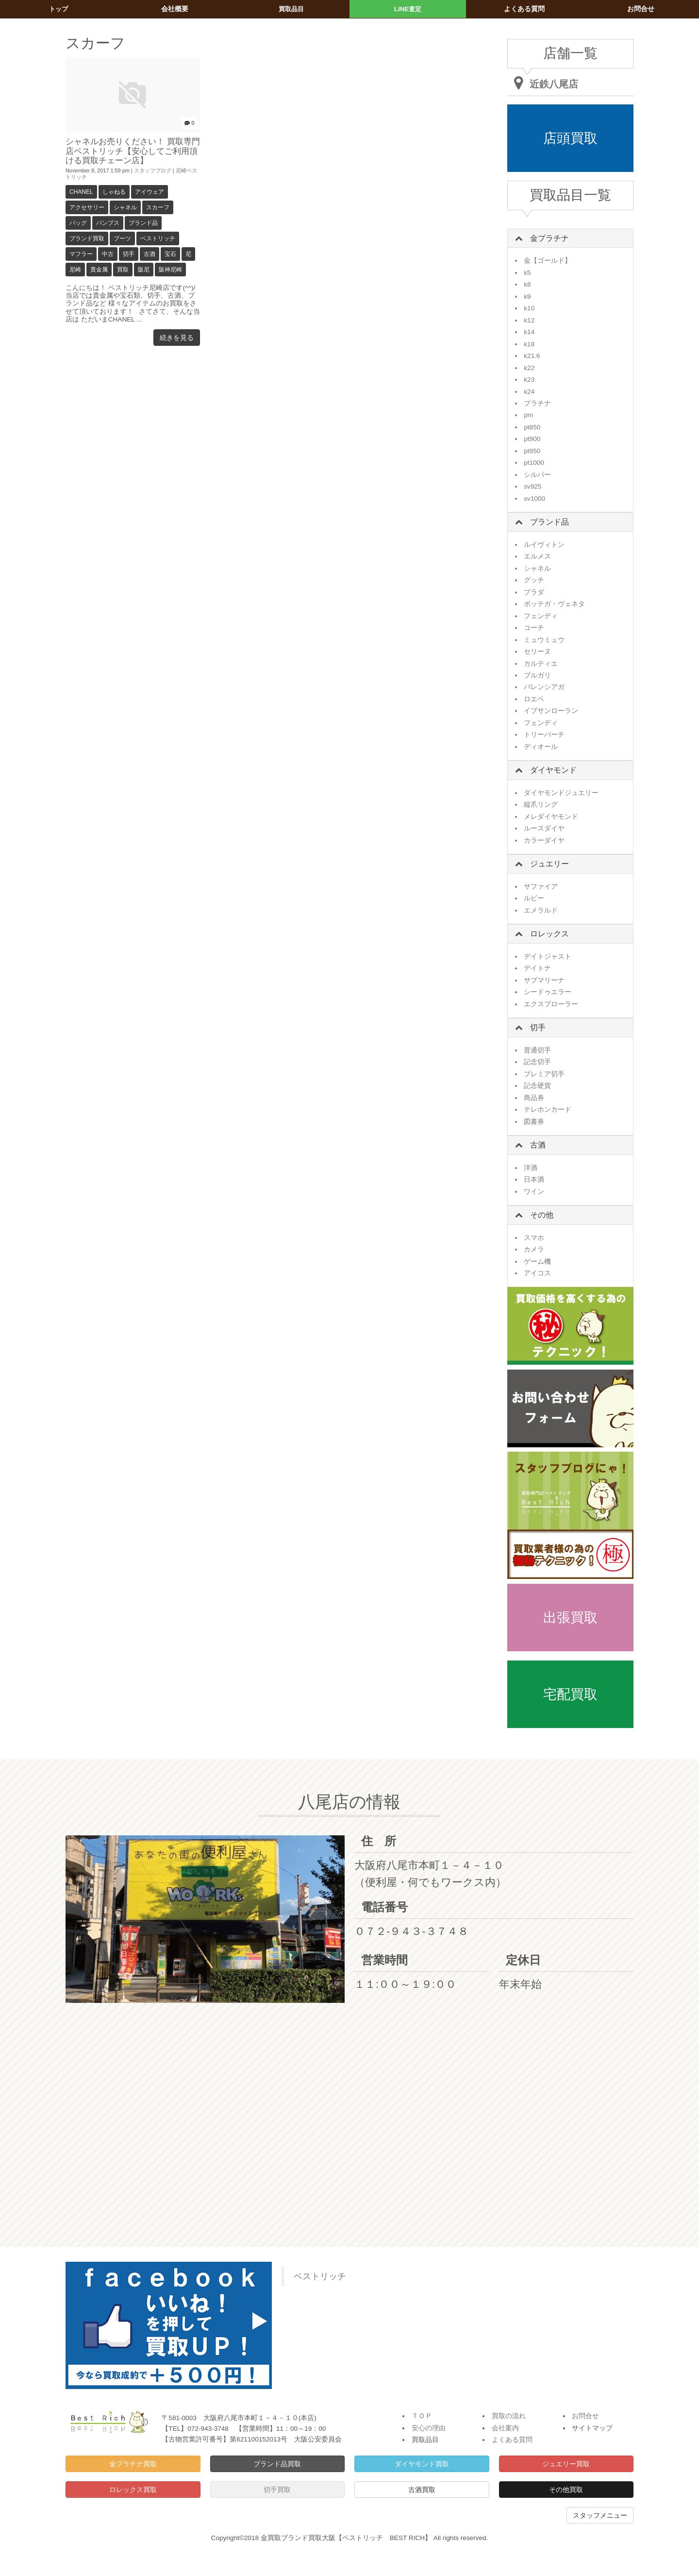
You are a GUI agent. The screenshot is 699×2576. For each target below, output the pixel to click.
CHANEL (81, 191)
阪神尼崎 (170, 269)
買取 (123, 269)
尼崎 (75, 269)
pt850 (532, 427)
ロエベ (534, 699)
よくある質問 (512, 2439)
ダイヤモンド (553, 770)
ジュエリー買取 (566, 2464)
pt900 (532, 438)
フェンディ (541, 616)
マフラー (81, 254)
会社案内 (505, 2428)
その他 (541, 1215)
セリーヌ (537, 651)
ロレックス (549, 934)
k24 (529, 391)
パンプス (107, 223)
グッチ (534, 580)
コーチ (534, 627)
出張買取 (570, 1617)
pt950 (532, 451)
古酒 (149, 254)
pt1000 (534, 462)
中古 (108, 254)
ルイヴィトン (544, 544)
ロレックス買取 (133, 2489)
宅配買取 (570, 1694)
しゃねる (114, 191)
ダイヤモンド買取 (422, 2464)
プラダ (534, 592)
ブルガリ (537, 675)
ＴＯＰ (422, 2416)
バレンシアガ (544, 687)
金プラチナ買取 (133, 2464)
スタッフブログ (152, 170)
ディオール (541, 746)
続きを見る (177, 337)
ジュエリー (549, 864)
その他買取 (566, 2489)
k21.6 (532, 355)
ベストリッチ (157, 238)
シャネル (125, 207)
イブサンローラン (551, 710)
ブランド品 (143, 223)
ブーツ (122, 238)
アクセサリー (86, 207)
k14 (529, 332)
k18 (529, 344)
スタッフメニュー (600, 2515)
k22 (529, 368)
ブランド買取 (86, 238)
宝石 (170, 254)
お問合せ (585, 2416)
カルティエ (541, 663)
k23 (529, 379)
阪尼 (144, 269)
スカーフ (157, 207)
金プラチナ (549, 238)
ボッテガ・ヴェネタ (554, 604)
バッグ (78, 223)
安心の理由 (429, 2428)
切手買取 (277, 2489)
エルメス (537, 556)
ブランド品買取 (277, 2464)
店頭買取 (570, 138)
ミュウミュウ (544, 640)
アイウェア (149, 191)
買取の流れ (509, 2416)
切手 (128, 254)
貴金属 (99, 269)
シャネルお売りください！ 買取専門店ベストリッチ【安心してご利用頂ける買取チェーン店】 (132, 150)
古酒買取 (421, 2489)
